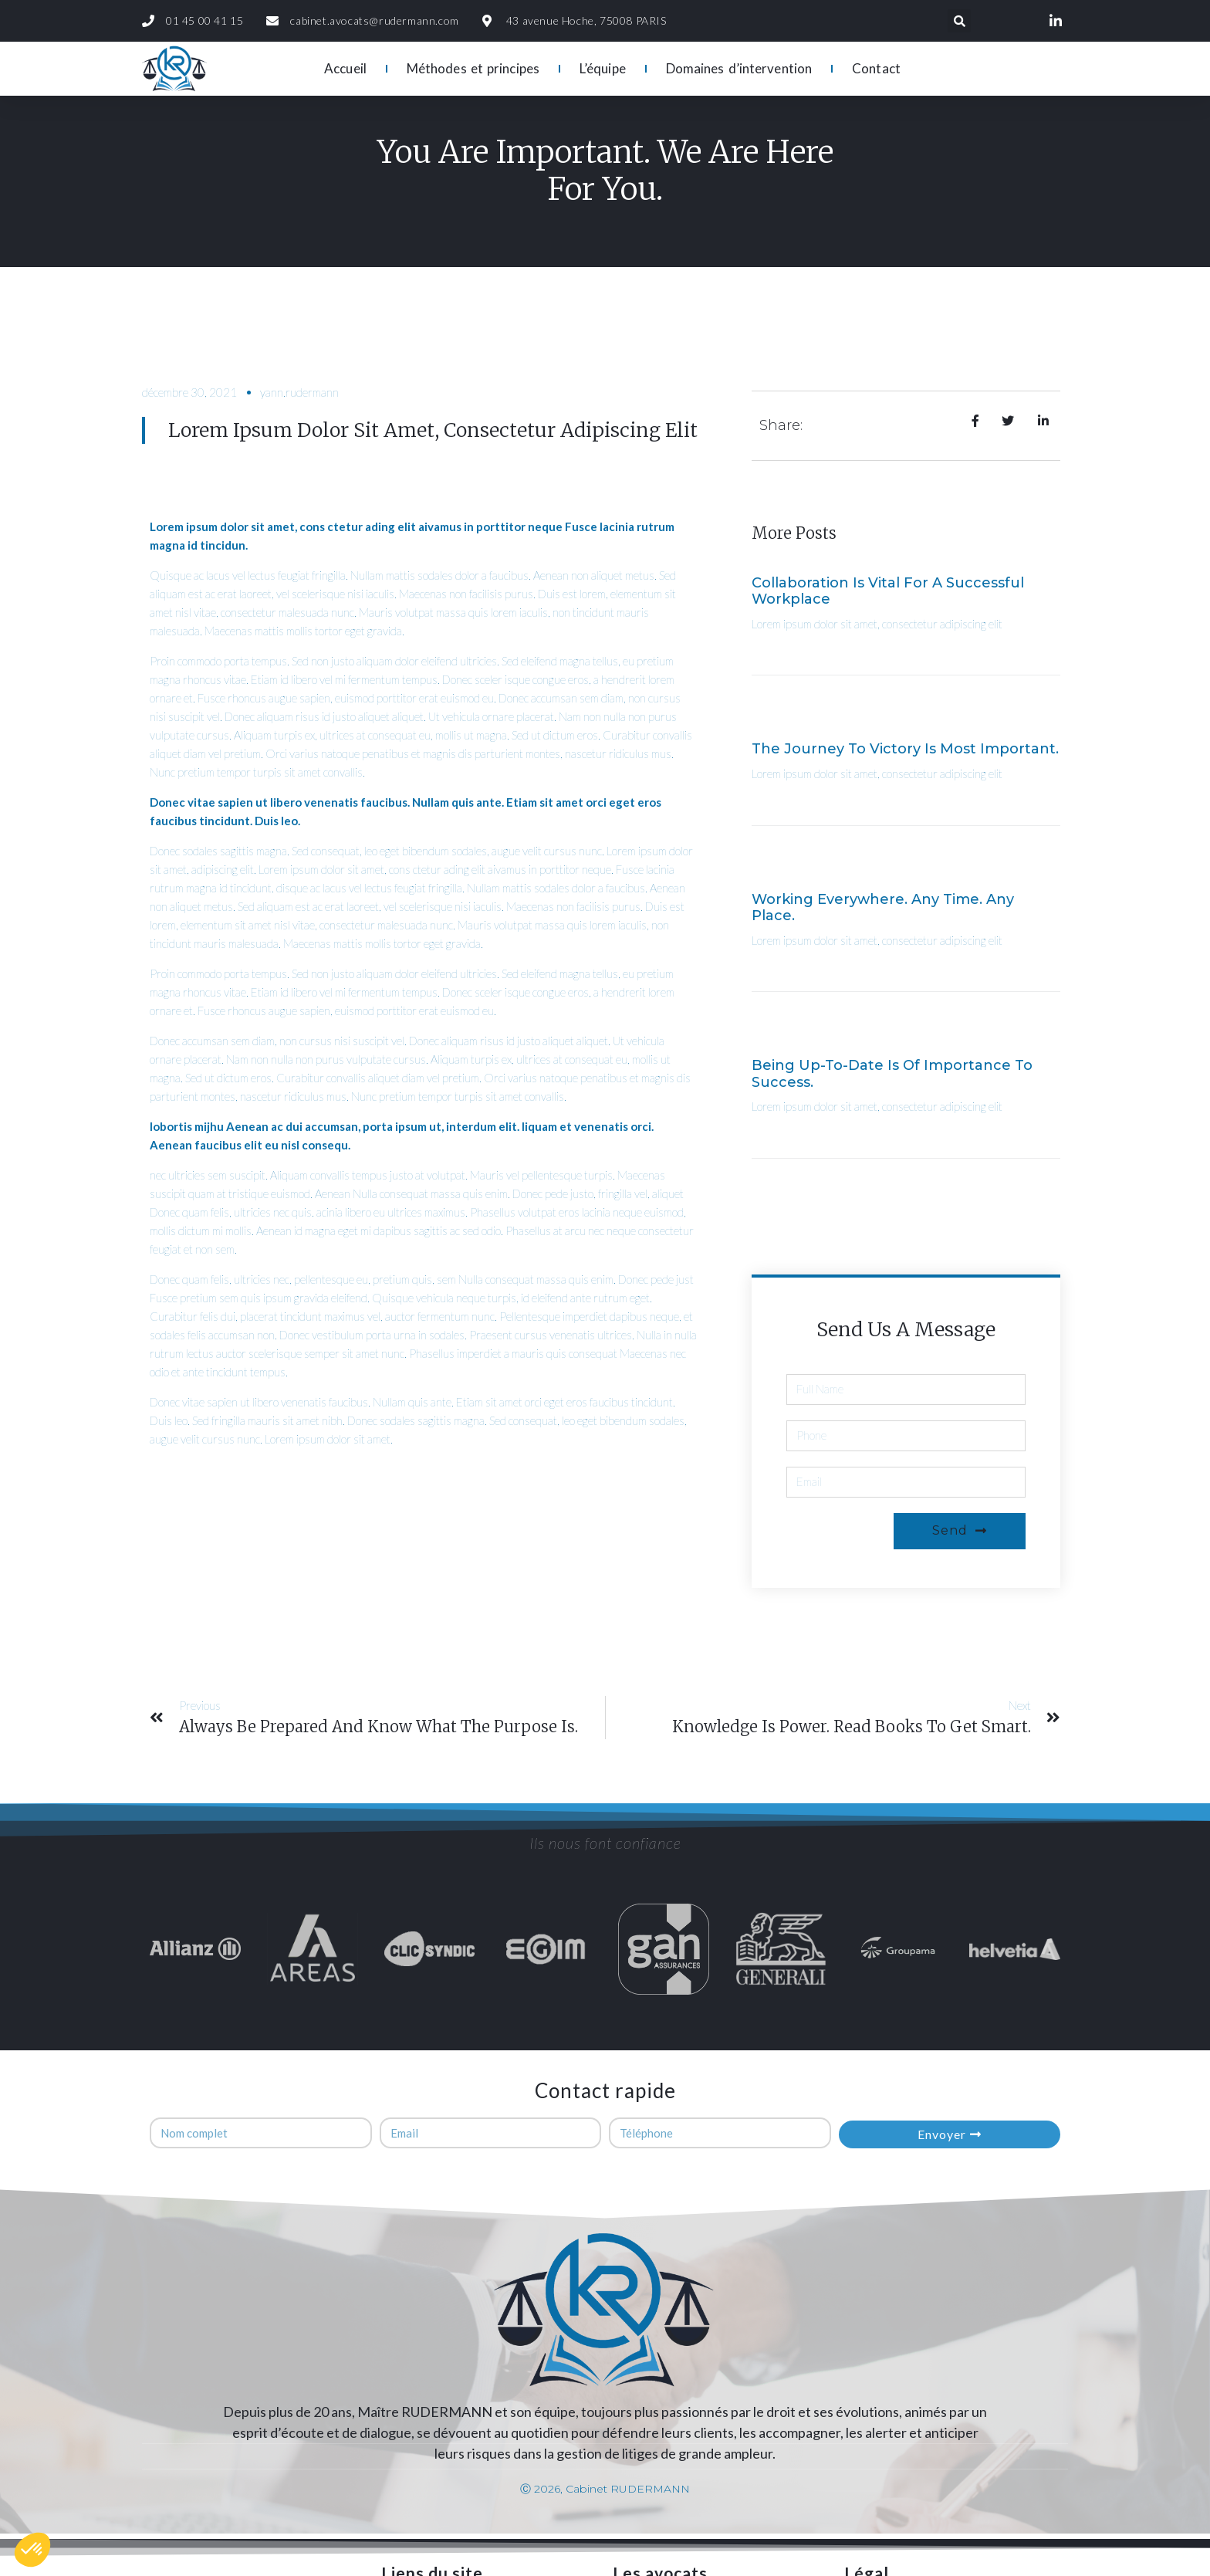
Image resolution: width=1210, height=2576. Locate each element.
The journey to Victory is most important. (905, 748)
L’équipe (603, 68)
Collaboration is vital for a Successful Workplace (888, 591)
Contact (876, 68)
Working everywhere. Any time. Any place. (883, 908)
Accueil (345, 68)
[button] (32, 2549)
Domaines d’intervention (739, 68)
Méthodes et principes (473, 68)
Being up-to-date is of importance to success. (892, 1074)
